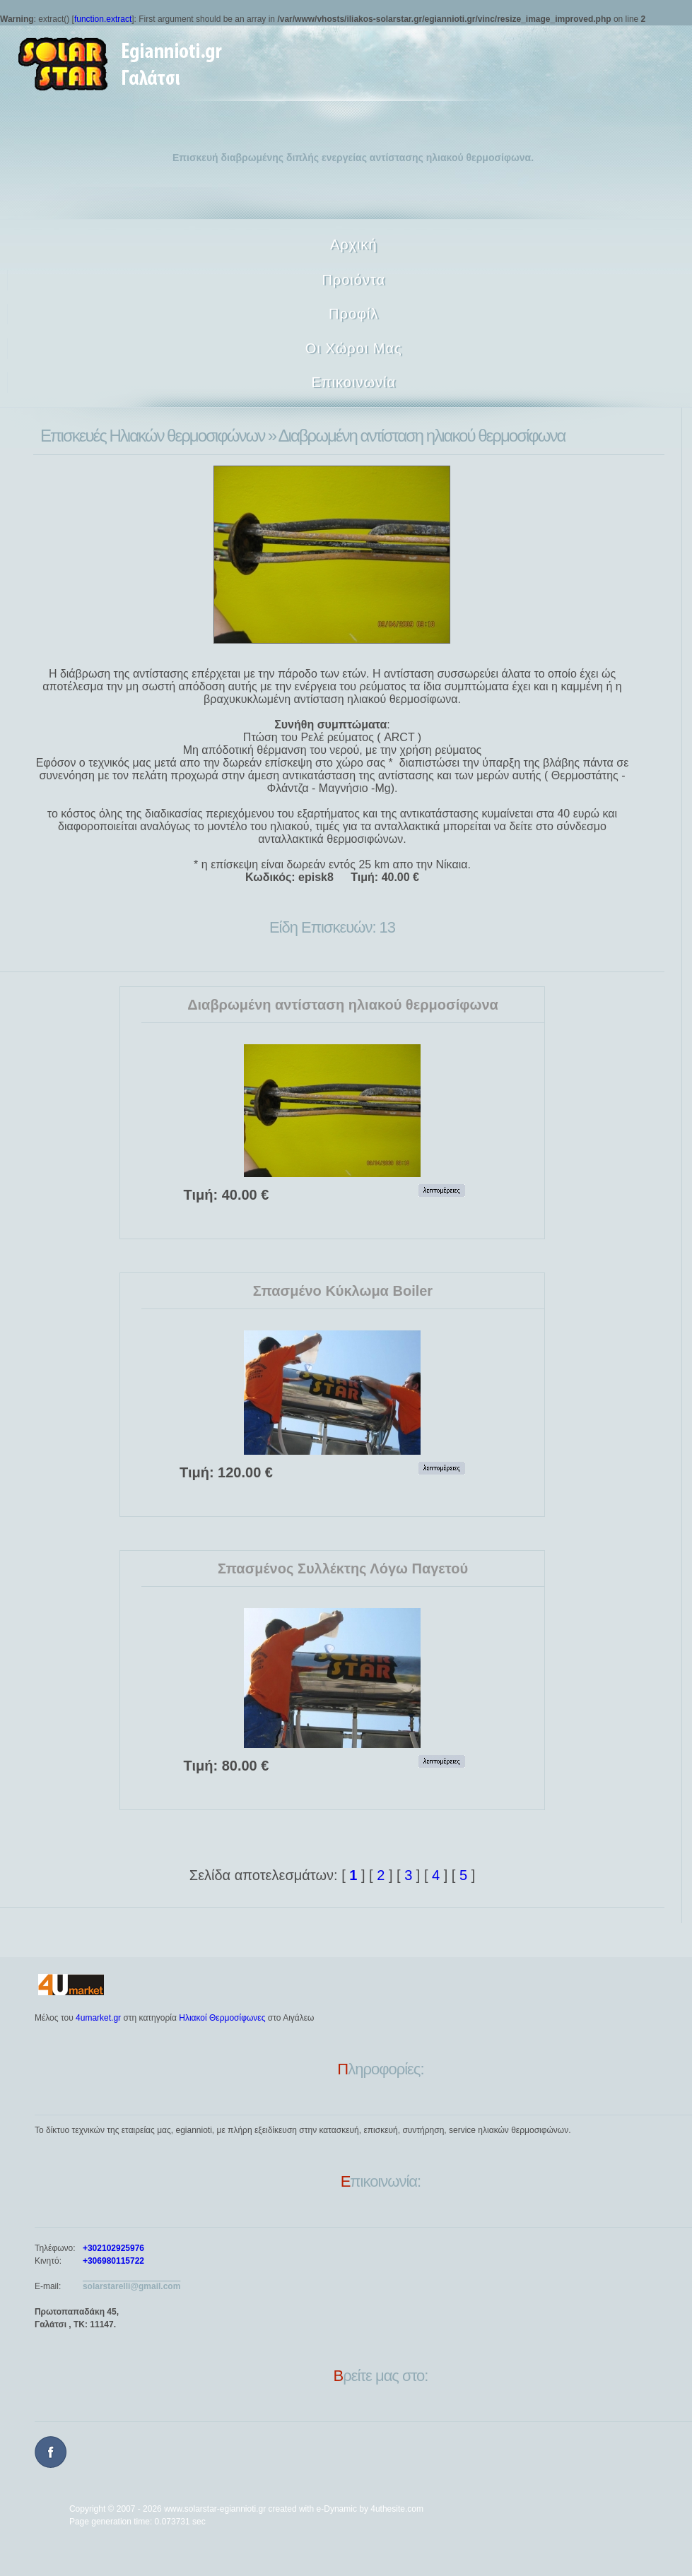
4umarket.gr (98, 2018)
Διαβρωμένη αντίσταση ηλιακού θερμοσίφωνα (342, 1004)
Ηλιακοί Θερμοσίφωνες (222, 2018)
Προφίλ (353, 313)
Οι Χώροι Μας (353, 348)
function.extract (102, 19)
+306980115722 (113, 2261)
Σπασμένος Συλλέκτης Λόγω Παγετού (343, 1568)
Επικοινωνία (354, 382)
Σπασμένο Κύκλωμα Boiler (343, 1291)
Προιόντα (353, 280)
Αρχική (353, 244)
